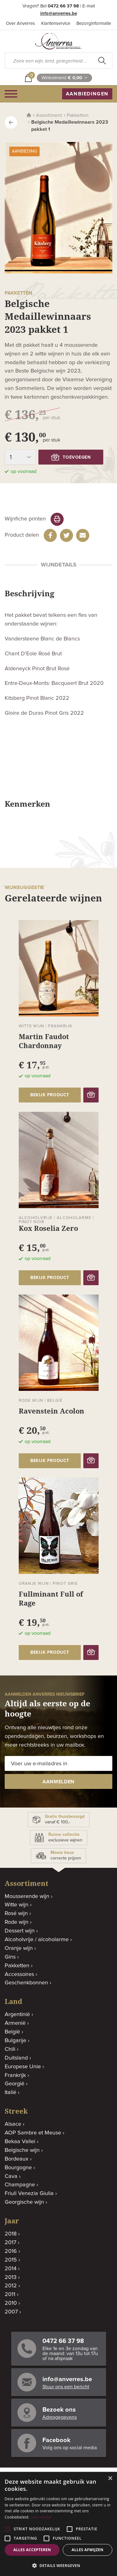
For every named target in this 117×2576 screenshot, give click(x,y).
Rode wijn (16, 1922)
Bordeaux (16, 2159)
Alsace (13, 2124)
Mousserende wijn (27, 1896)
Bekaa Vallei (20, 2141)
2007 (11, 2312)
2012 (11, 2286)
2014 (11, 2268)
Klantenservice (55, 23)
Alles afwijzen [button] (88, 2549)
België (12, 2032)
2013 (11, 2277)
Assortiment (49, 115)
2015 (11, 2260)
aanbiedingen (87, 93)
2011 (10, 2294)
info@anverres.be (58, 13)
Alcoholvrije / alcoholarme (37, 1939)
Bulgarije (15, 2040)
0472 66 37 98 (63, 6)
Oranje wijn (19, 1948)
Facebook (56, 2440)
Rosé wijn (16, 1913)
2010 (11, 2303)
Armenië (15, 2023)
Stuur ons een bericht (65, 2386)
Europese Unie (23, 2067)
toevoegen (70, 457)
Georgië (14, 2084)
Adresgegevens (59, 2417)
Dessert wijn (20, 1931)
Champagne (20, 2185)
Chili (10, 2049)
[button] (58, 2565)
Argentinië (17, 2014)
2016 (11, 2251)
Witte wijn (16, 1905)
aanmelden (58, 1781)
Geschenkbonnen (26, 1983)
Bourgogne (18, 2167)
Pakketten (78, 115)
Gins (10, 1957)
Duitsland (16, 2058)
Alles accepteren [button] (32, 2549)
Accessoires (19, 1974)
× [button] (110, 2478)
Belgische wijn (22, 2150)
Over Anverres (20, 23)
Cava (11, 2176)
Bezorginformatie (93, 23)
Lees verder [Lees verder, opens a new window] (41, 2517)
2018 (11, 2234)
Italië (10, 2092)
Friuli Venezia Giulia (29, 2193)
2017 (10, 2242)
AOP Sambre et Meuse (33, 2133)
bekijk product (49, 1095)
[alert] (58, 2524)
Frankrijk (15, 2075)
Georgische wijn (24, 2202)
